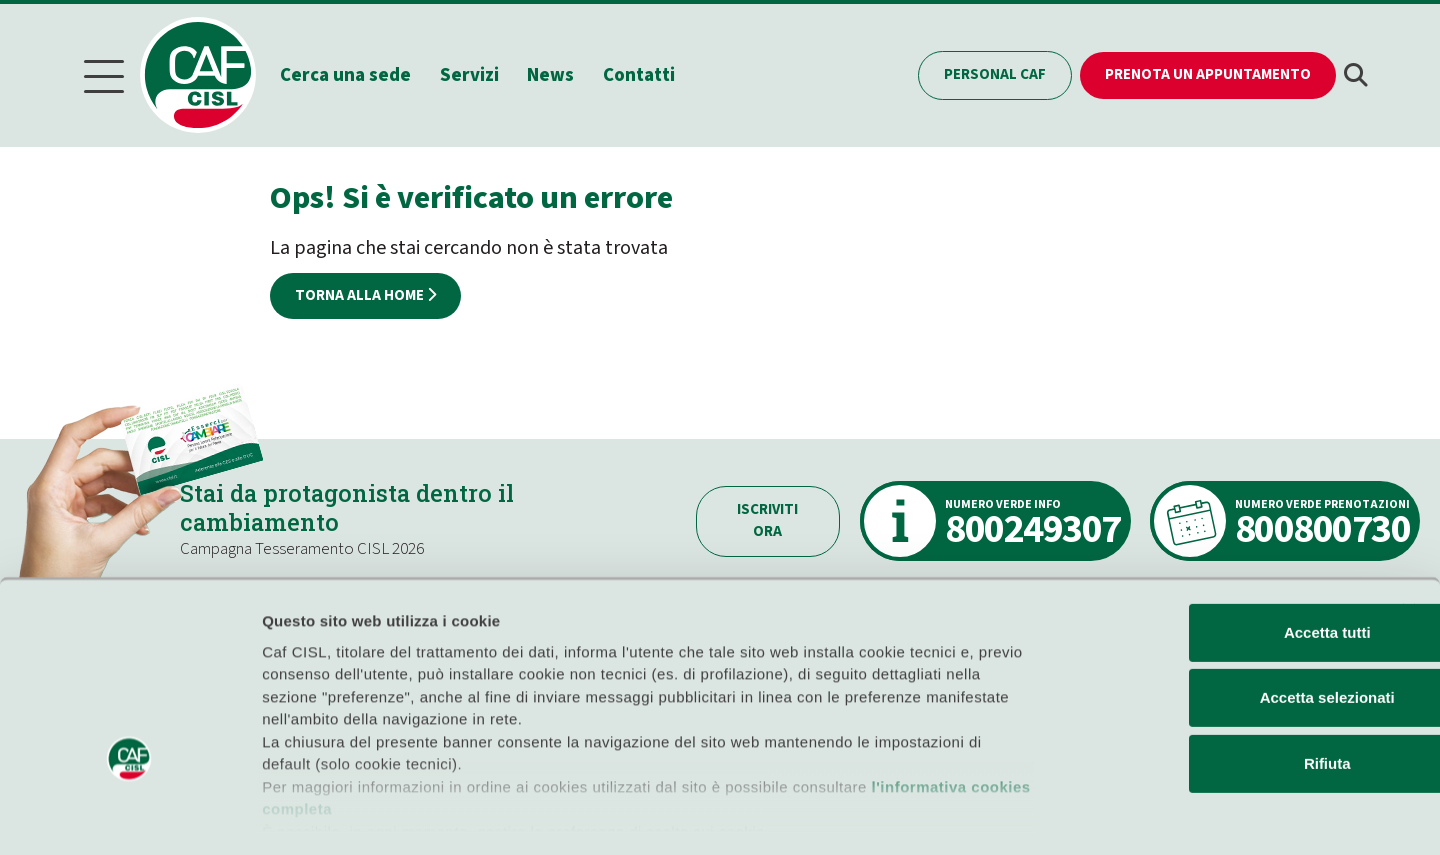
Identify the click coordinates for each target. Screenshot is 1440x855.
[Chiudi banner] (1409, 528)
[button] (1356, 74)
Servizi (475, 74)
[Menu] (104, 74)
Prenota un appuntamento (1208, 73)
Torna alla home (365, 292)
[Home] (211, 74)
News (557, 74)
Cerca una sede (351, 74)
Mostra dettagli (1052, 815)
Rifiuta (1222, 680)
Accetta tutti (1222, 549)
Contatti (645, 74)
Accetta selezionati (1221, 614)
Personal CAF (995, 73)
